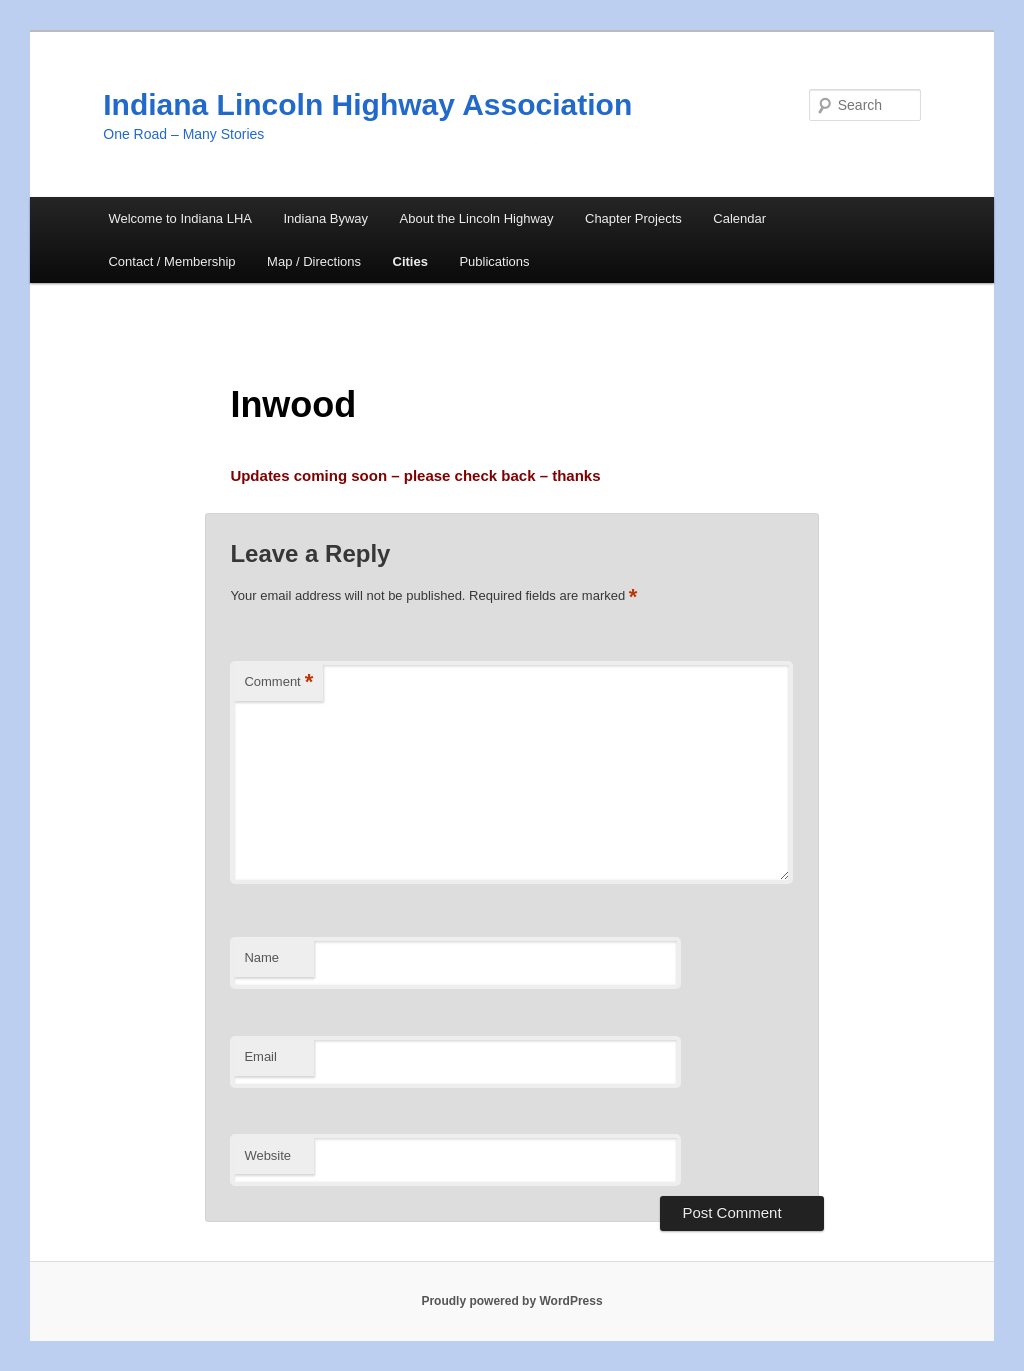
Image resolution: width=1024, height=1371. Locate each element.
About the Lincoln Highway (477, 218)
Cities (410, 261)
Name (261, 957)
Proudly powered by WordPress (511, 1301)
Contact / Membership (171, 261)
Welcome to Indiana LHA (180, 218)
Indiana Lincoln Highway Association (367, 104)
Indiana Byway (326, 218)
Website (267, 1155)
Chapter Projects (633, 218)
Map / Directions (314, 261)
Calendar (739, 218)
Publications (494, 261)
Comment (278, 682)
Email (260, 1056)
